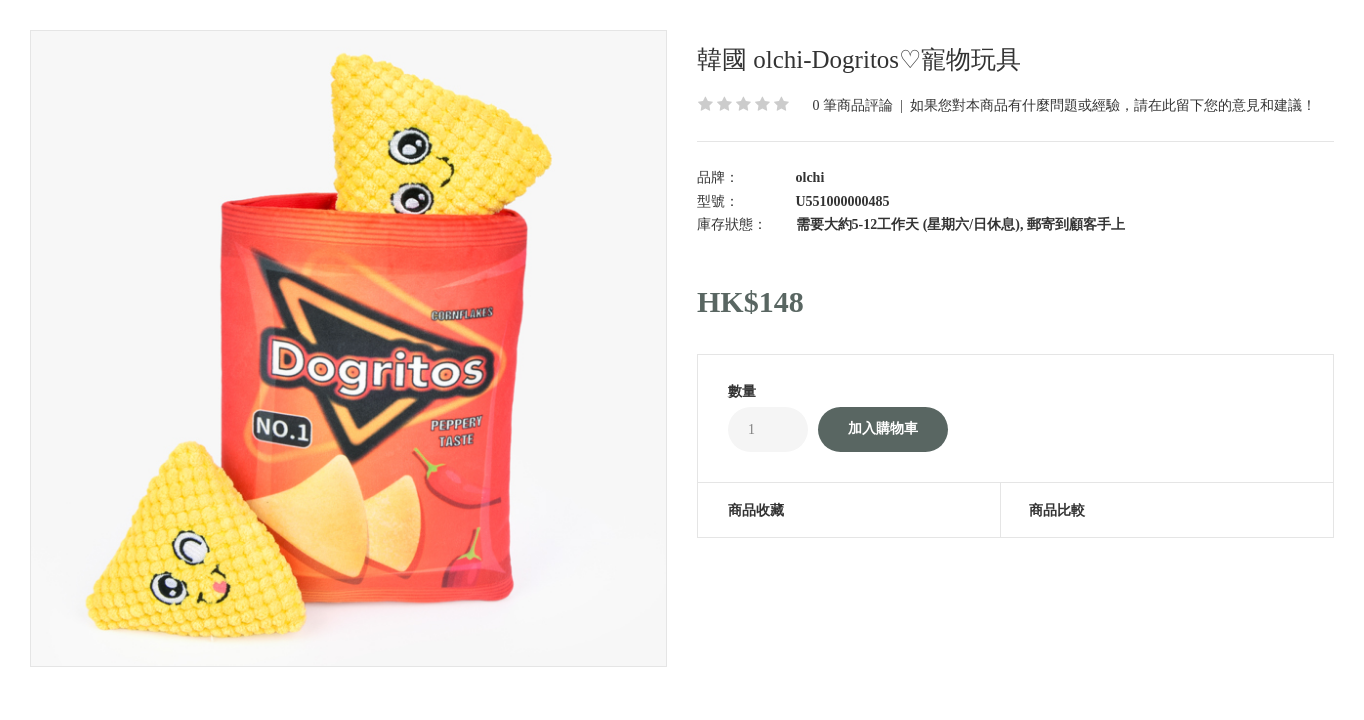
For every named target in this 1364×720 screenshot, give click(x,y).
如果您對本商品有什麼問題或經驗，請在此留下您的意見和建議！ (1113, 105)
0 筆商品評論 (853, 105)
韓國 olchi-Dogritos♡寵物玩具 (859, 59)
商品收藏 (756, 510)
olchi (810, 177)
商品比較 (1057, 510)
